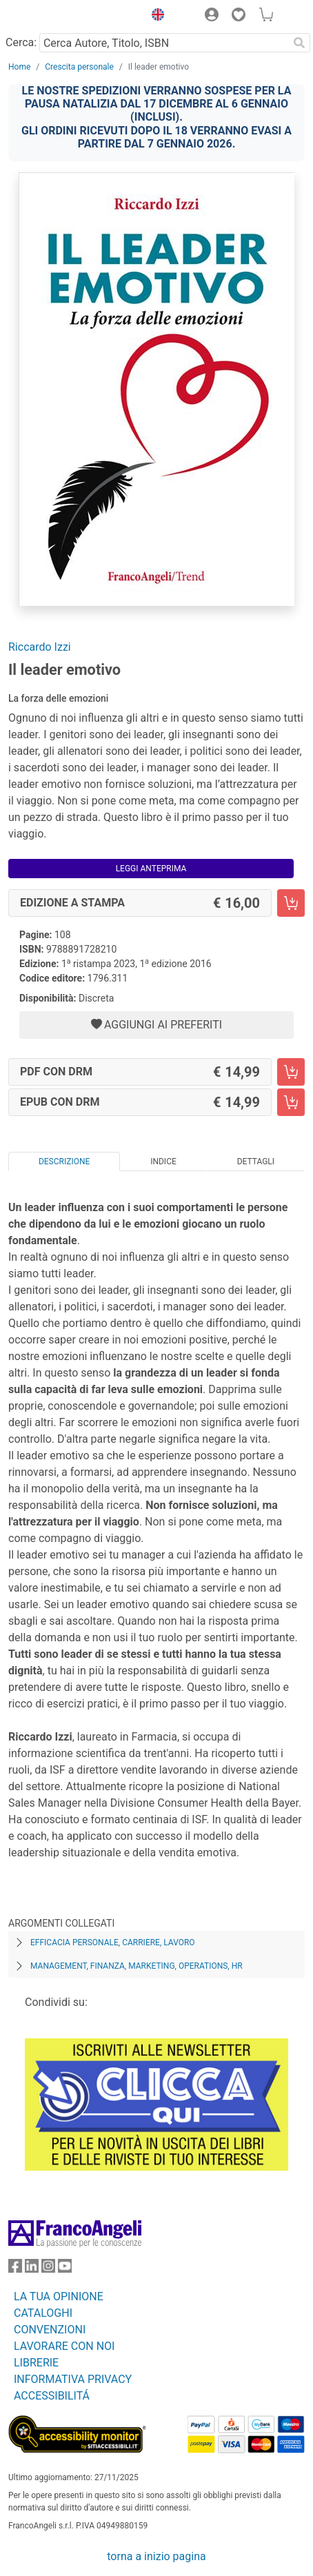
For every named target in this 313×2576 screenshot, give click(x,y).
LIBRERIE (36, 2362)
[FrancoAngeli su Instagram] (48, 2268)
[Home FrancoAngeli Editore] (55, 16)
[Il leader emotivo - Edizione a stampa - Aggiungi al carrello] (291, 903)
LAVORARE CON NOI (64, 2346)
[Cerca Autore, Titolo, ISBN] (163, 42)
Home (19, 67)
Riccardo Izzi (39, 646)
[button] (154, 16)
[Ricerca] (299, 42)
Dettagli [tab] (255, 1161)
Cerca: (21, 42)
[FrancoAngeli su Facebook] (15, 2268)
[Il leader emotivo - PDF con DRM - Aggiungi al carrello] (291, 1072)
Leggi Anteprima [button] (151, 868)
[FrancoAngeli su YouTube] (65, 2268)
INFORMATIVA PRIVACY (73, 2379)
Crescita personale (79, 67)
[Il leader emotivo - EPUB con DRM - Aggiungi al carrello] (291, 1102)
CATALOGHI (43, 2313)
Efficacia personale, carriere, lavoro (112, 1942)
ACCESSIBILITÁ (52, 2395)
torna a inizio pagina (156, 2556)
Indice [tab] (163, 1161)
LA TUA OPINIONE (58, 2296)
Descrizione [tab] (64, 1161)
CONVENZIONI (49, 2329)
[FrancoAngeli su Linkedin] (32, 2268)
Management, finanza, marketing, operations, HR (136, 1966)
